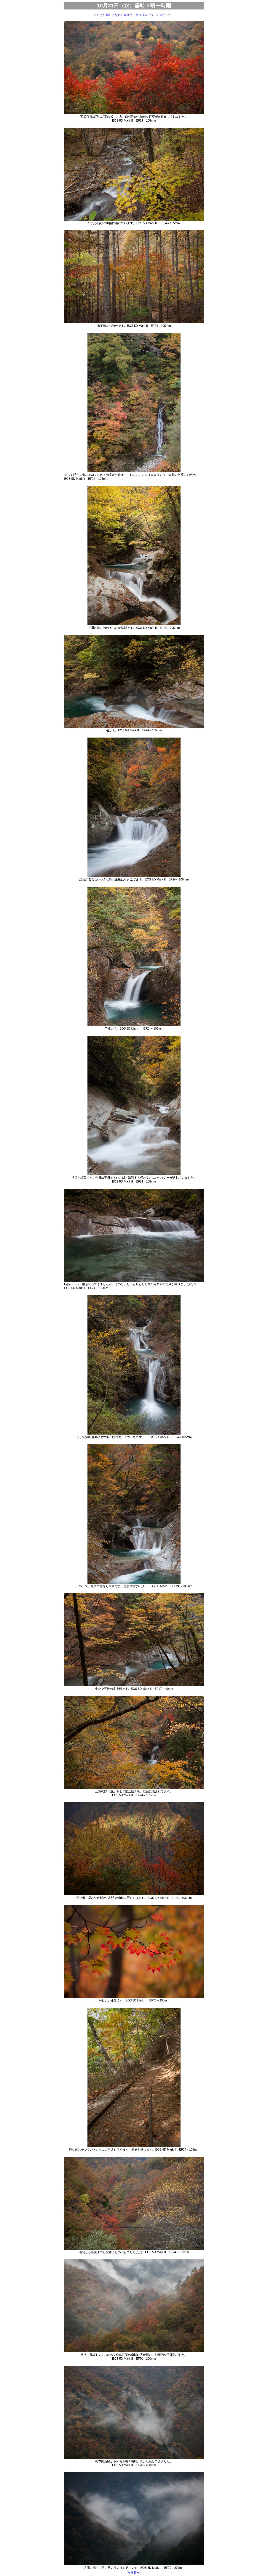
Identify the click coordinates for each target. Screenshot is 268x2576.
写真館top (134, 2572)
